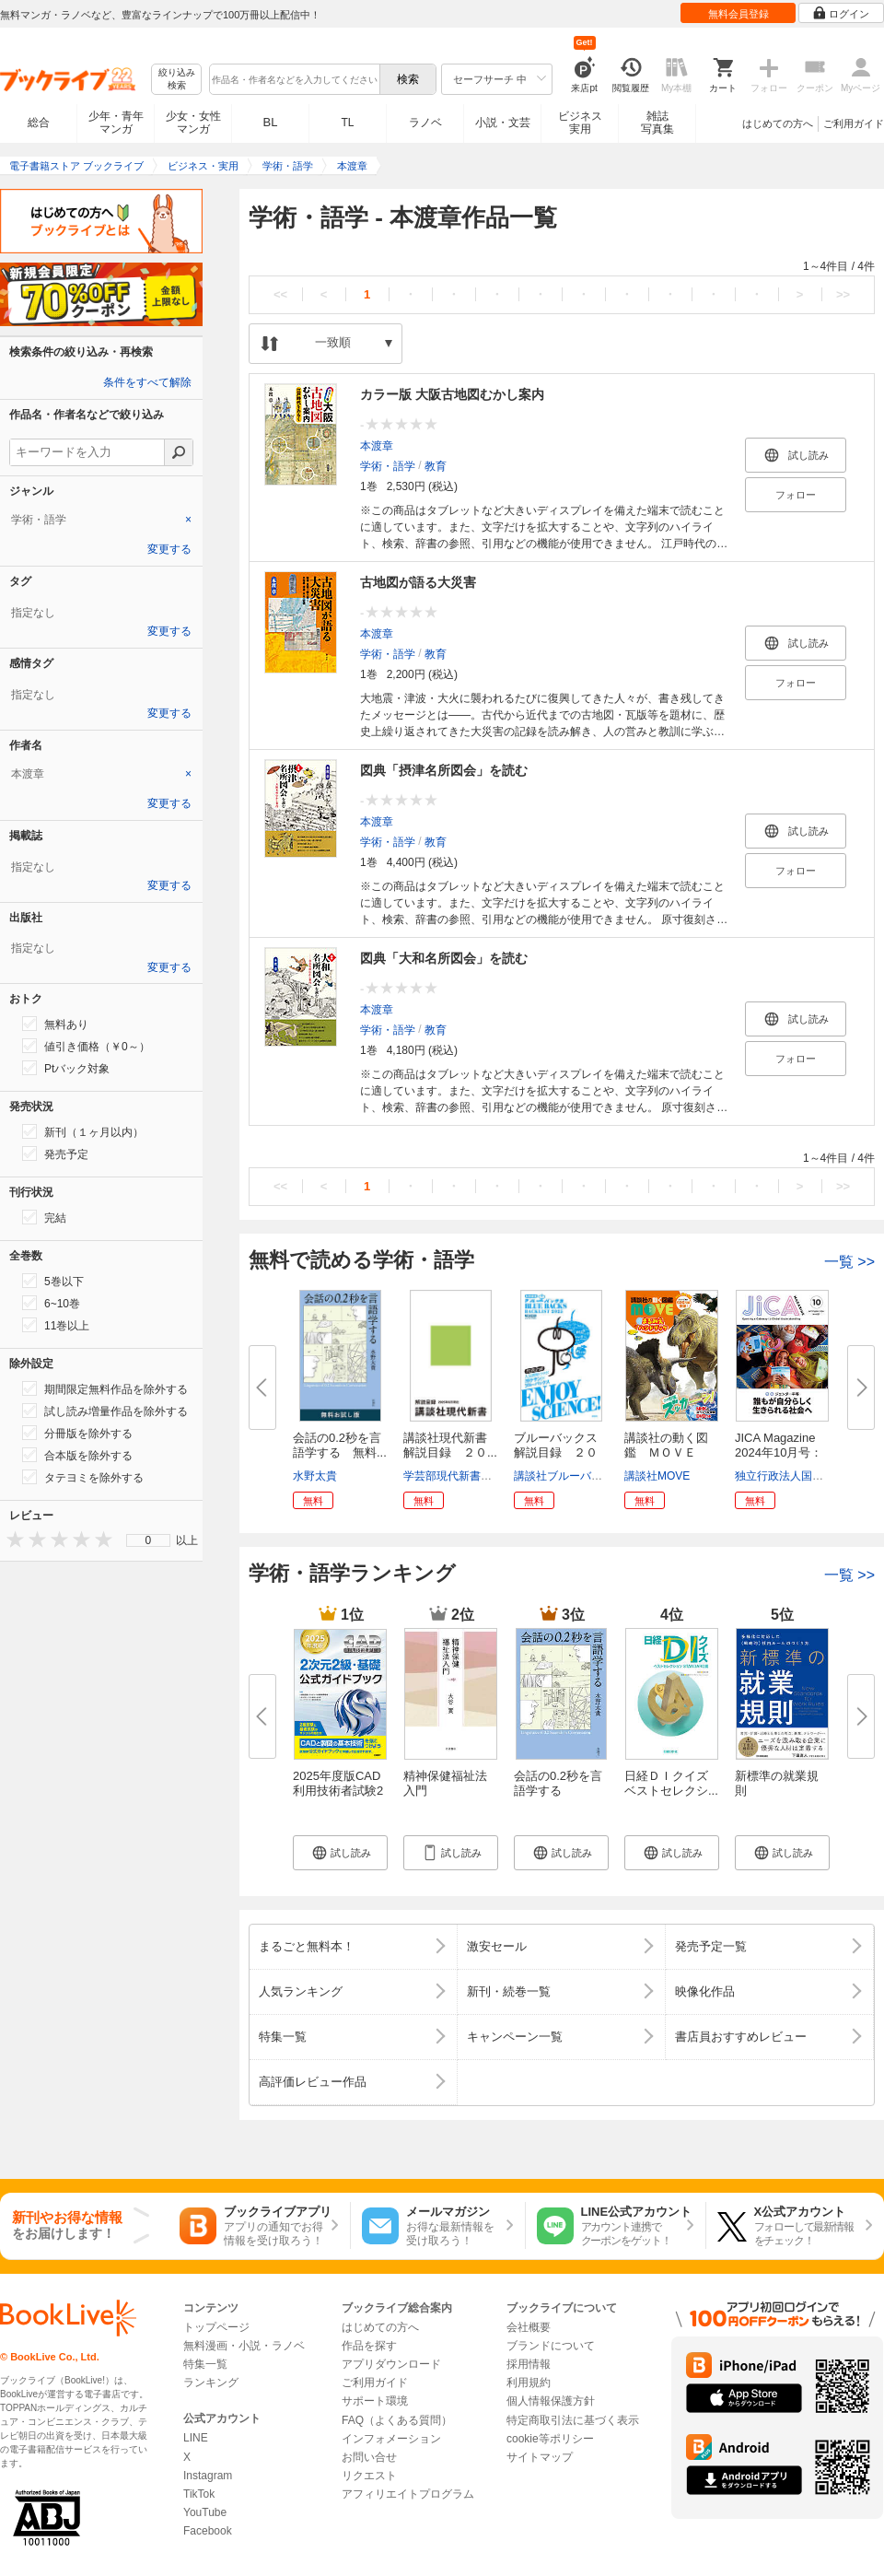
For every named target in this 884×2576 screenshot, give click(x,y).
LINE (195, 2437)
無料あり (55, 1023)
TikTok (199, 2494)
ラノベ (425, 122)
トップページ (216, 2327)
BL (270, 122)
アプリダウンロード (391, 2364)
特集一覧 (205, 2364)
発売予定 (55, 1153)
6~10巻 (51, 1302)
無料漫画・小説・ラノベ (244, 2345)
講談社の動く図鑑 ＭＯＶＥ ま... (666, 1452)
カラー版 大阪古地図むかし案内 (452, 394)
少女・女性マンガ (193, 122)
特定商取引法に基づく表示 (572, 2420)
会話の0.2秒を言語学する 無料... (340, 1445)
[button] (340, 1852)
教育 (436, 466)
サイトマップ (539, 2457)
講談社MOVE (657, 1475)
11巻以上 (55, 1324)
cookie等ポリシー (550, 2438)
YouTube (205, 2512)
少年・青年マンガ (116, 122)
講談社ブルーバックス (569, 1475)
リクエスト (369, 2475)
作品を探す (369, 2345)
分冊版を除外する (77, 1432)
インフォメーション (391, 2438)
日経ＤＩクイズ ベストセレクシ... (671, 1783)
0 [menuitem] (148, 1540)
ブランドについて (550, 2345)
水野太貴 (315, 1475)
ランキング (210, 2382)
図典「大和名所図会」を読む (444, 958)
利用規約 (528, 2382)
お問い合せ (369, 2457)
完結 (44, 1217)
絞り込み (176, 79)
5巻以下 (53, 1280)
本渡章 (376, 445)
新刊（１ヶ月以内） (83, 1131)
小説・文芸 (502, 122)
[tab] (101, 520)
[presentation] (11, 1539)
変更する (169, 549)
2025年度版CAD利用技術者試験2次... (338, 1790)
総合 (39, 122)
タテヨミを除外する (83, 1476)
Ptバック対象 (66, 1067)
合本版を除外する (77, 1454)
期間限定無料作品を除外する (105, 1388)
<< (280, 294)
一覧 (849, 1262)
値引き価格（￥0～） (86, 1045)
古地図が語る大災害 (418, 582)
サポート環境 (375, 2401)
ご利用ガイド (853, 123)
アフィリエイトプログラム (408, 2494)
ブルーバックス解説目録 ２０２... (556, 1452)
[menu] (148, 1540)
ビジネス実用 (580, 122)
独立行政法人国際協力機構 (801, 1475)
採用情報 (528, 2364)
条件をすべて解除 (147, 382)
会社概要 (528, 2327)
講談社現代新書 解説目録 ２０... (451, 1445)
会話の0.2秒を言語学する (558, 1783)
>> (843, 294)
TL (347, 122)
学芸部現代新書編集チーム (469, 1475)
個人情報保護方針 (550, 2401)
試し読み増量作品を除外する (105, 1410)
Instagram (207, 2475)
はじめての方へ (777, 123)
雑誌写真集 (657, 122)
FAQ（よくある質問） (397, 2420)
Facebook (207, 2530)
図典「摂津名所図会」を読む (444, 770)
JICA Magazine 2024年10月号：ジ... (778, 1452)
